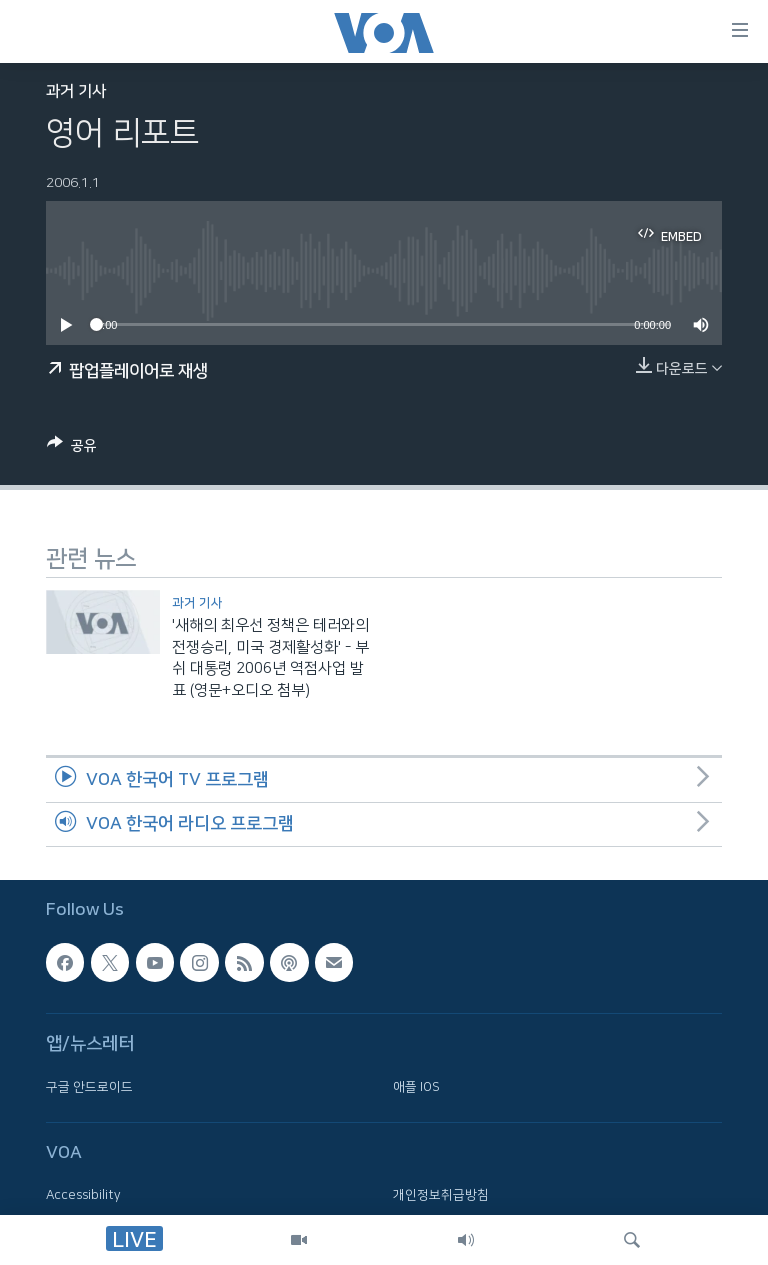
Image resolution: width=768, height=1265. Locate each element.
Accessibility (83, 1196)
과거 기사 (76, 91)
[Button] (72, 449)
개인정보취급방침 (441, 1196)
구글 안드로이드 (89, 1087)
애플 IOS (416, 1087)
